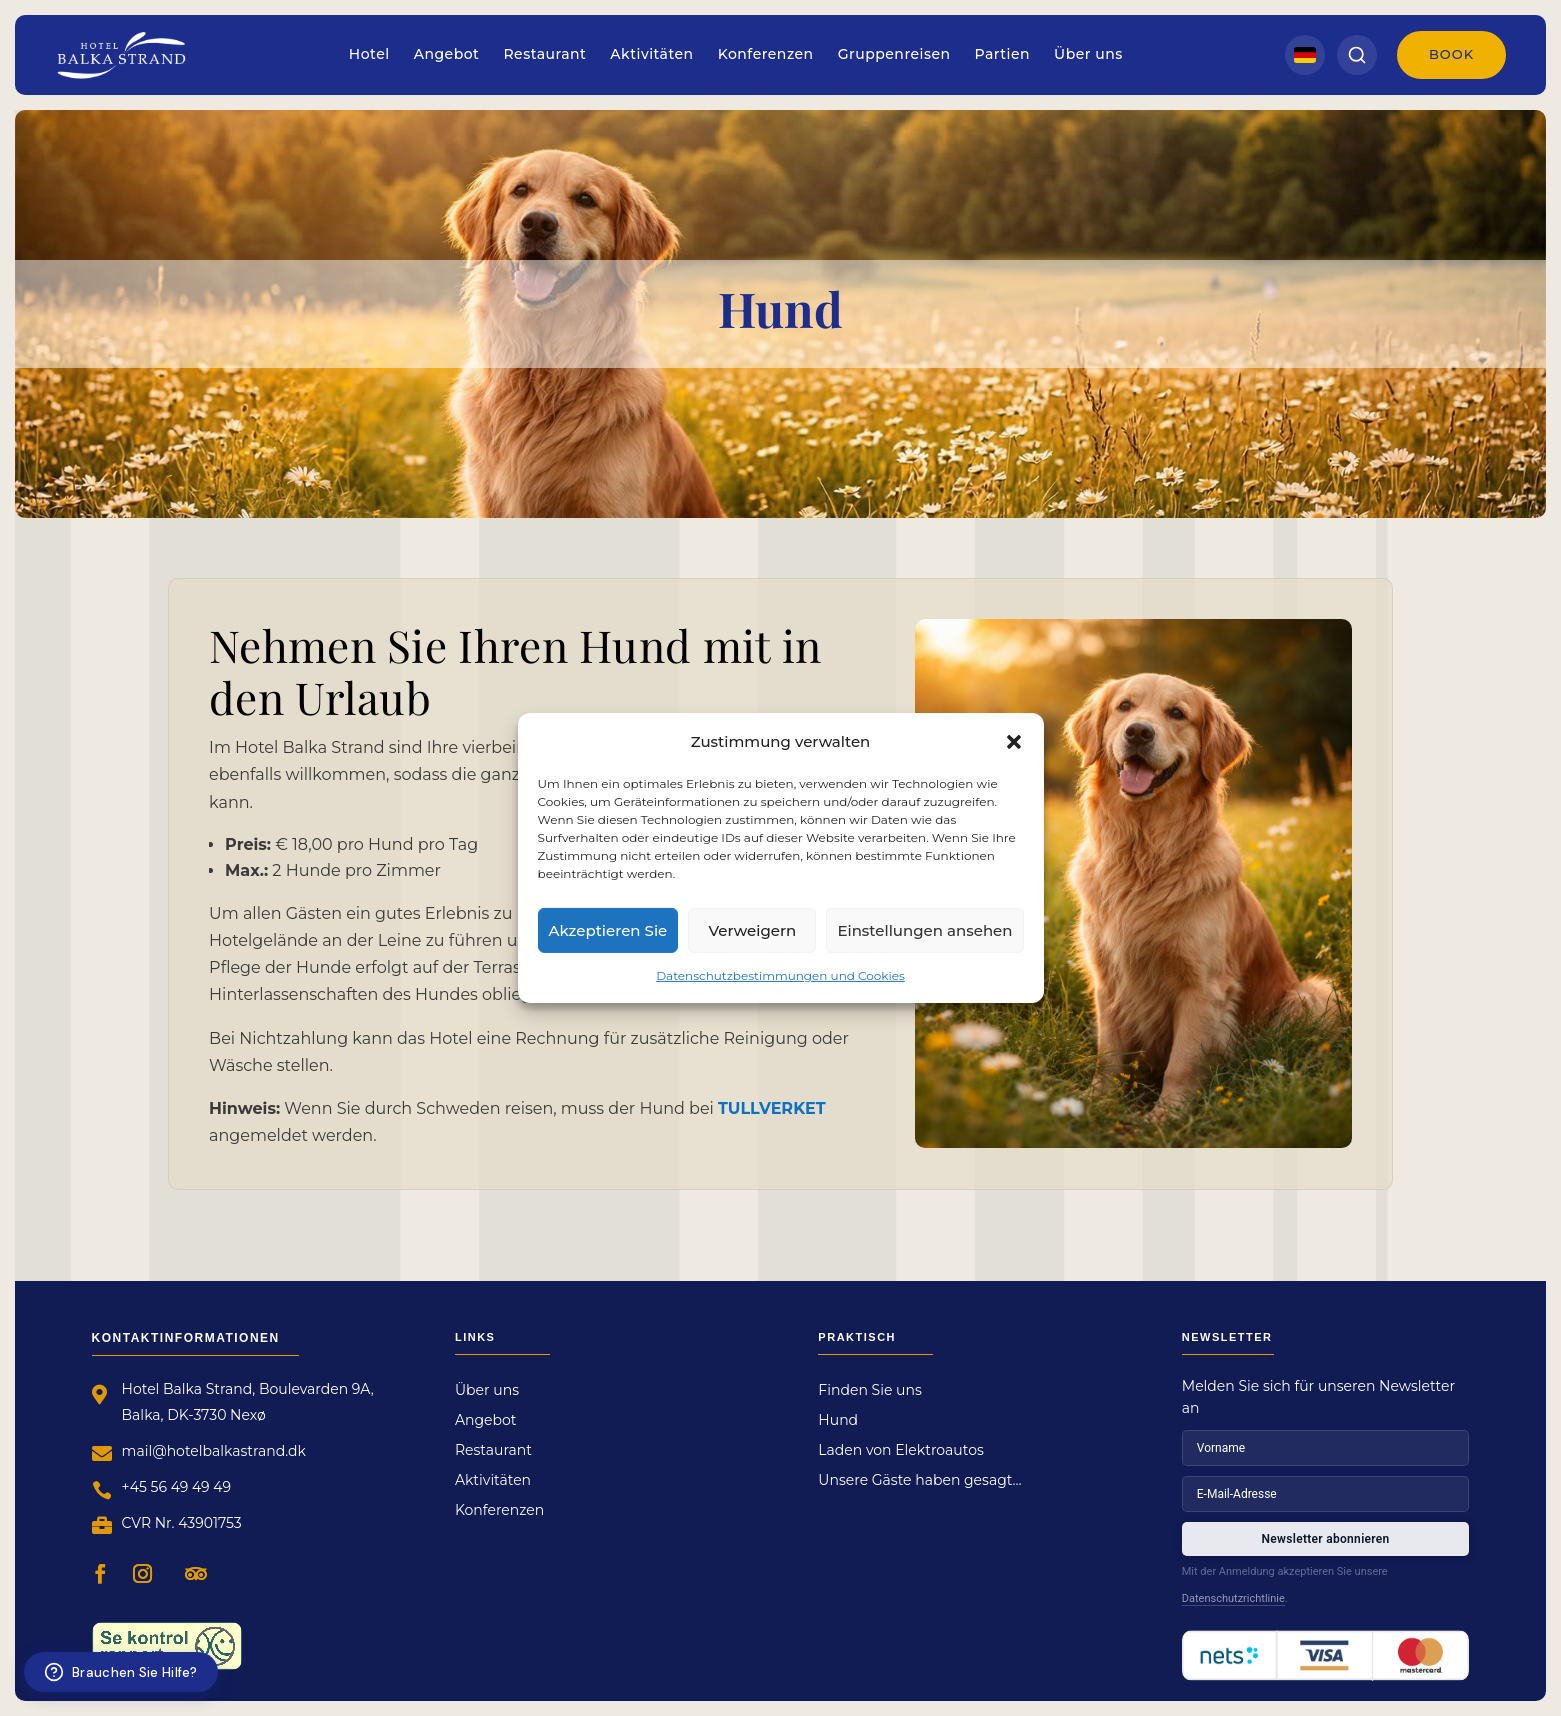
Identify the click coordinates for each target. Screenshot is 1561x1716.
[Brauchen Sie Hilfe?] (121, 1672)
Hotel (369, 54)
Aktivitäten (651, 54)
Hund (838, 1421)
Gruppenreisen (894, 54)
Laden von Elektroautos (900, 1451)
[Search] (1357, 55)
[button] (1014, 741)
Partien (1003, 54)
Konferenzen (766, 54)
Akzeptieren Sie (608, 929)
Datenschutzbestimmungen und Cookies (780, 975)
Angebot (447, 54)
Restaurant (544, 54)
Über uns (1088, 54)
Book (1451, 54)
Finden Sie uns (869, 1391)
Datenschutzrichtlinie (1233, 1598)
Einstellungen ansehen (924, 929)
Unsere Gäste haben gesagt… (919, 1481)
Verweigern (752, 929)
